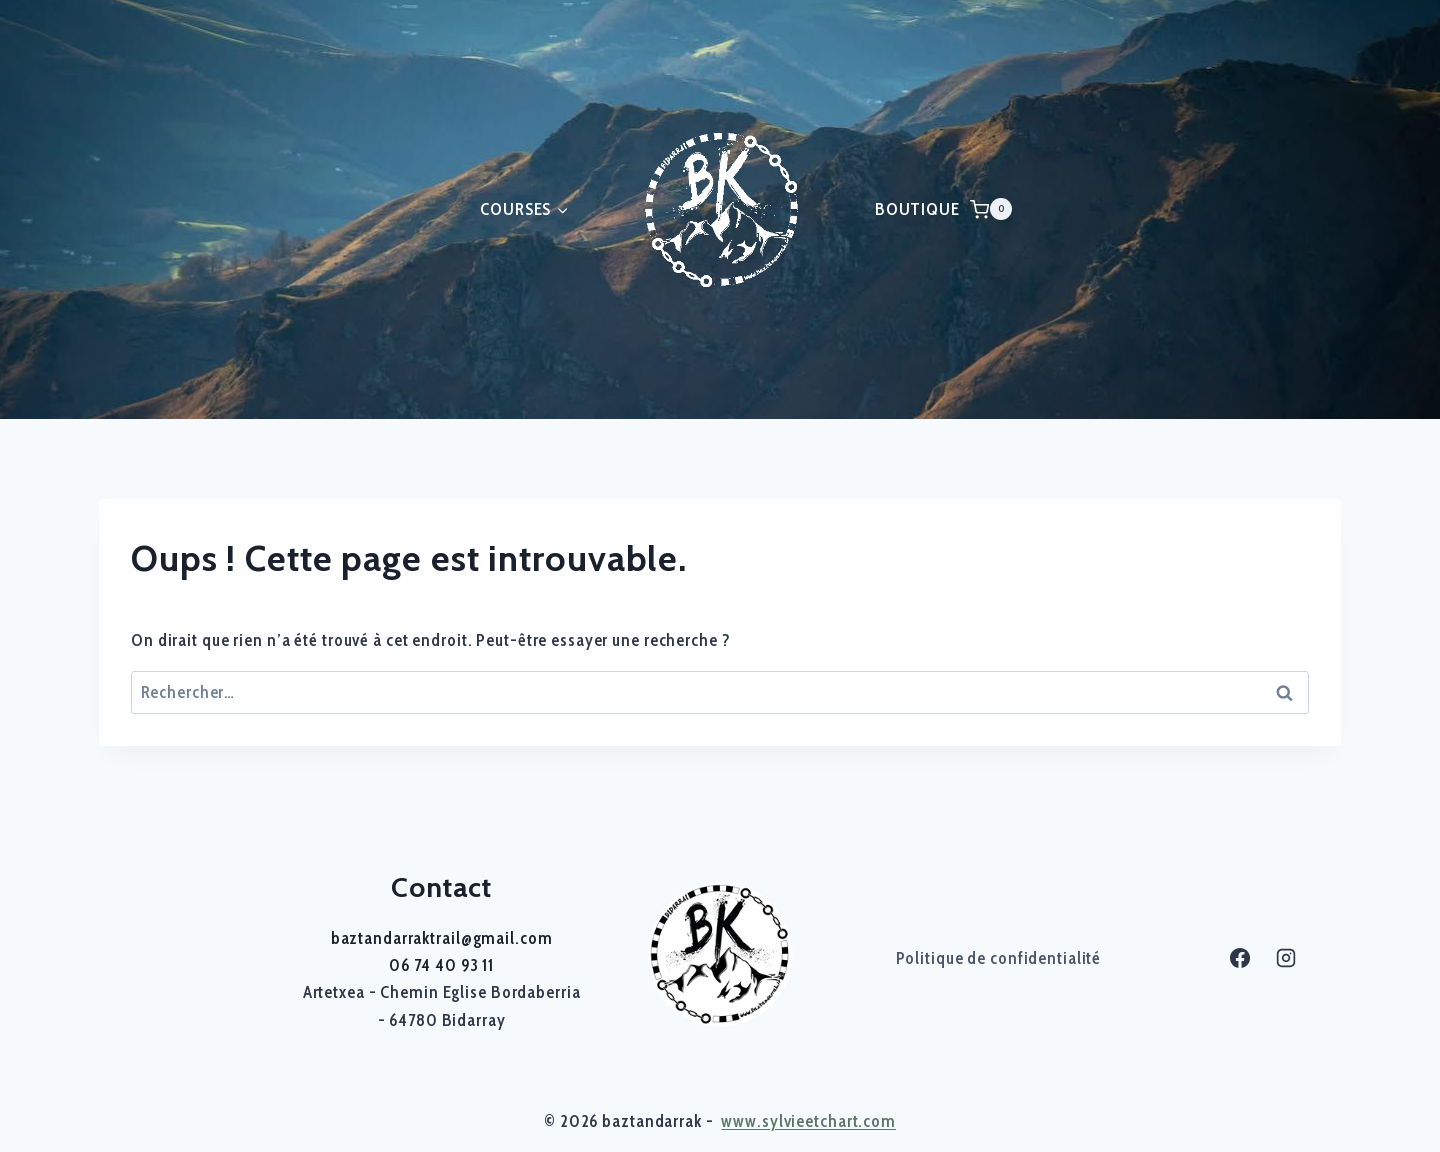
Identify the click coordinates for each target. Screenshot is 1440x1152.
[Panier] (991, 209)
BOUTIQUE (917, 209)
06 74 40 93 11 (441, 965)
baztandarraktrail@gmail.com (442, 938)
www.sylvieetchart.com (808, 1121)
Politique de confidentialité (999, 958)
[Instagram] (1286, 958)
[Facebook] (1240, 958)
